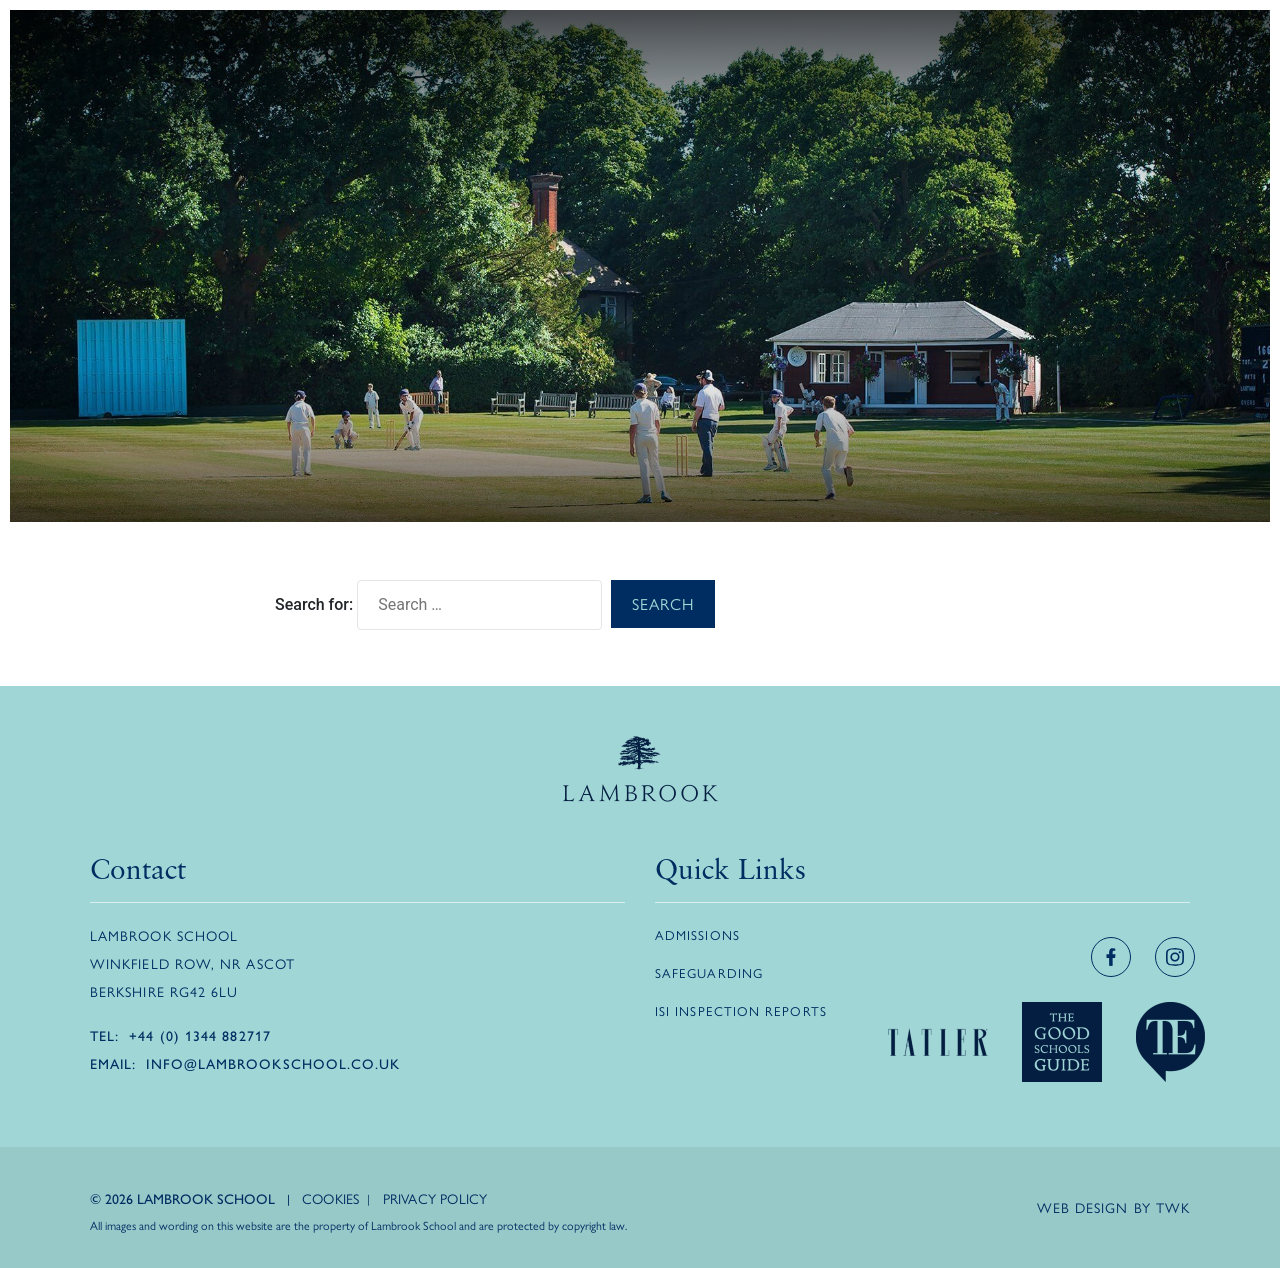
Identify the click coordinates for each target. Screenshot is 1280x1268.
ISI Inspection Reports (741, 1010)
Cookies (330, 1198)
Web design (1083, 1207)
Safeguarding (709, 972)
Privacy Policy (435, 1198)
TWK (1173, 1207)
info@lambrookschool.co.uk (273, 1063)
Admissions (697, 934)
